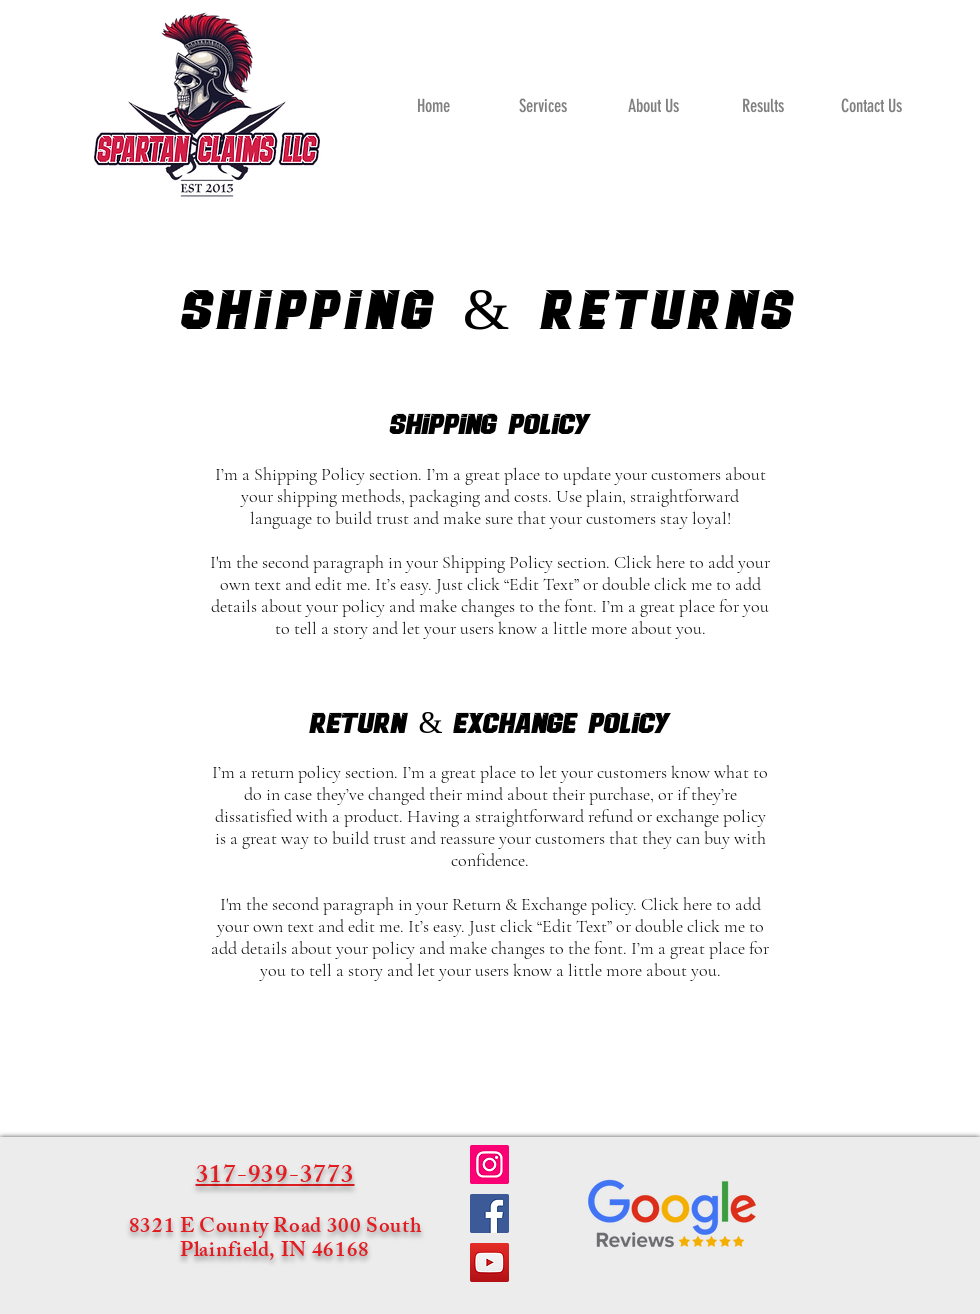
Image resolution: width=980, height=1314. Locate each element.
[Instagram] (489, 1164)
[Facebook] (489, 1213)
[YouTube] (489, 1262)
